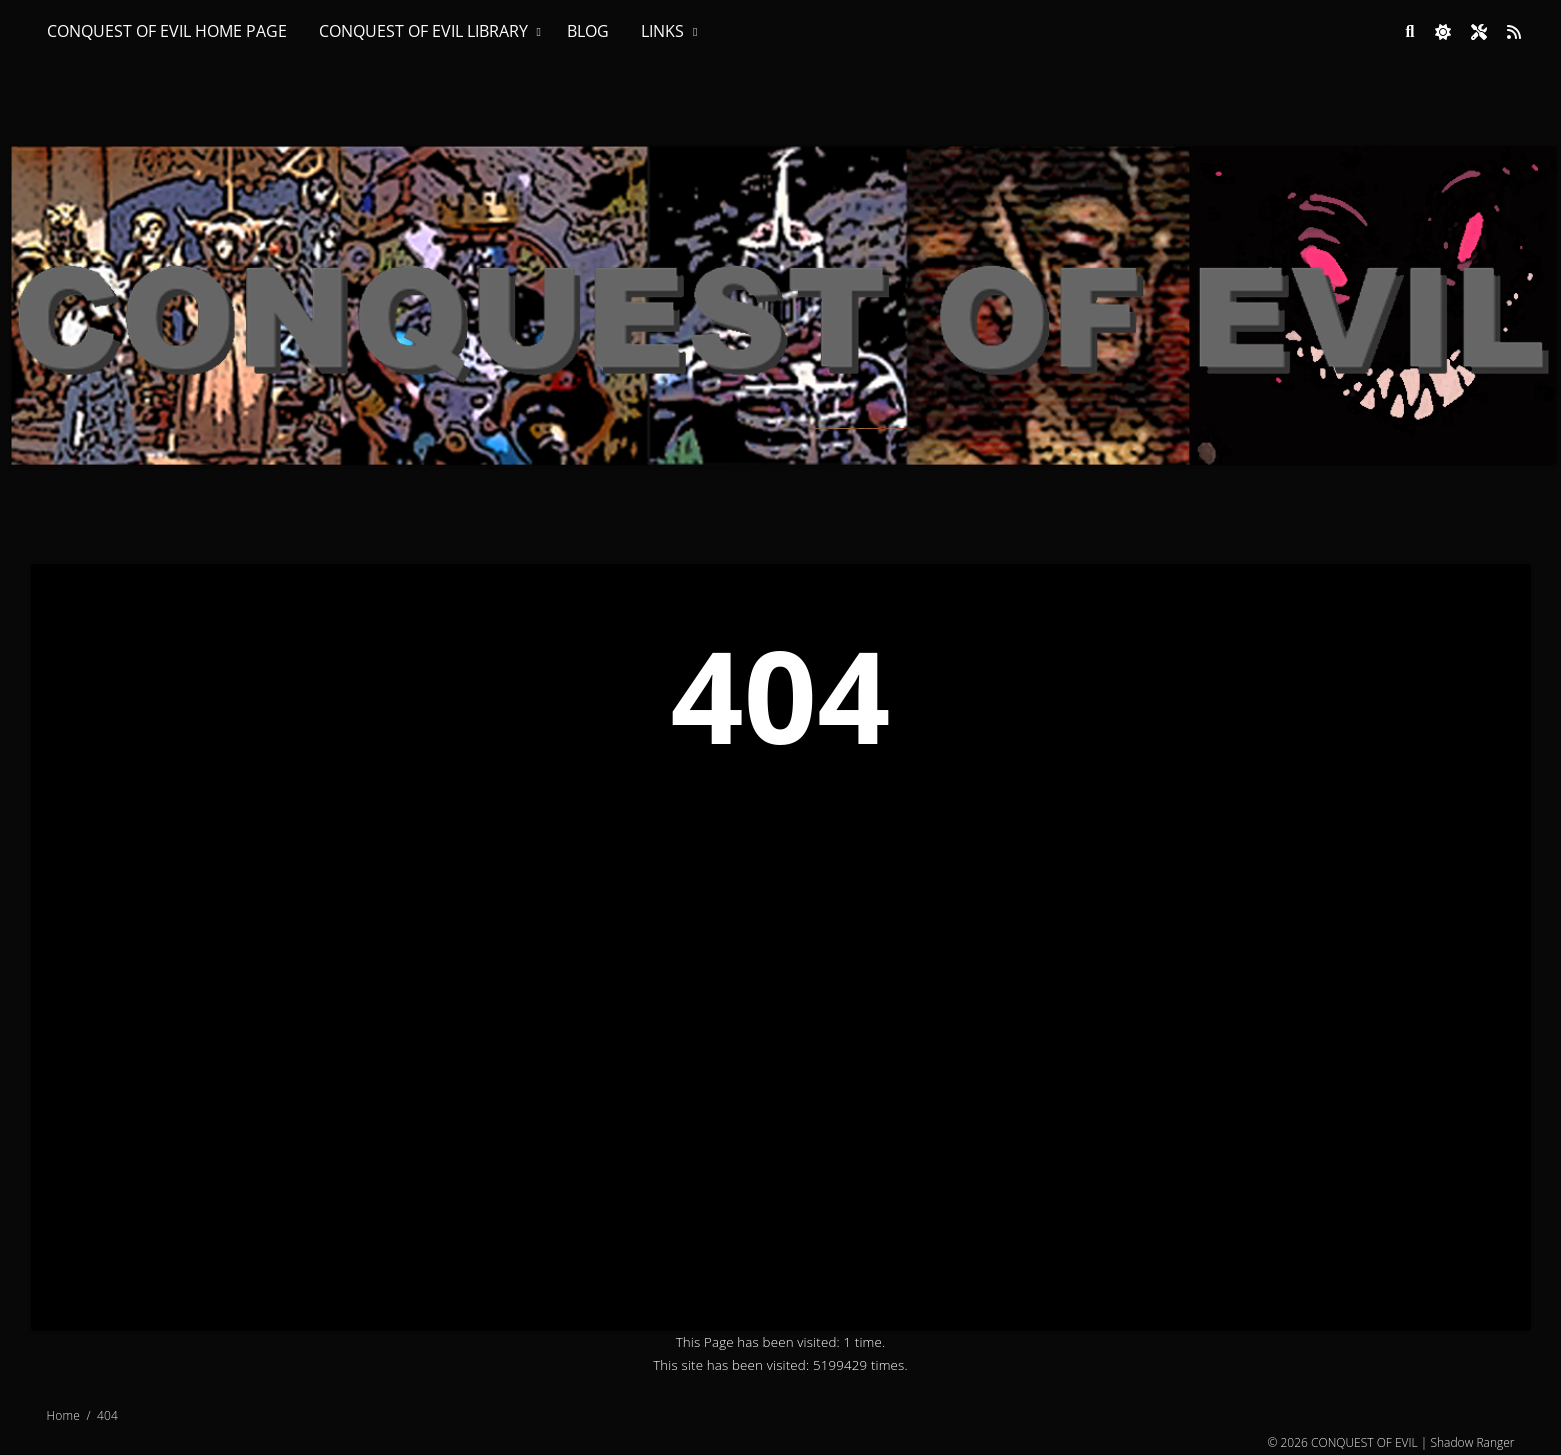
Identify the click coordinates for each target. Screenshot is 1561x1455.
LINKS (662, 31)
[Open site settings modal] (1479, 32)
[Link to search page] (1410, 32)
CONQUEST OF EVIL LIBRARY (423, 31)
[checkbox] (1443, 32)
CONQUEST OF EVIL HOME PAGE (167, 31)
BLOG (588, 31)
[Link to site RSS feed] (1514, 32)
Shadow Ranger (1472, 1442)
